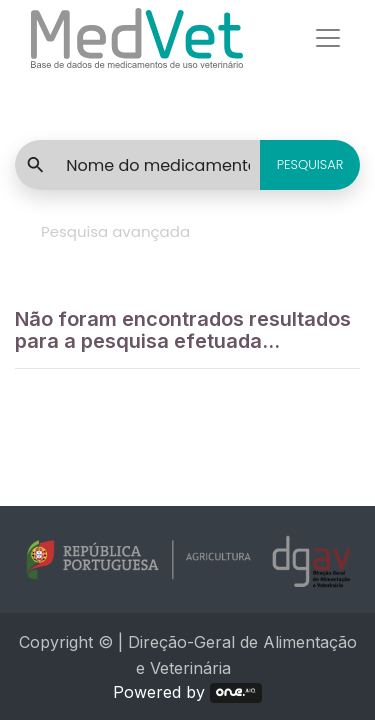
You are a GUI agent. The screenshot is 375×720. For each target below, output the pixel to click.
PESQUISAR (310, 164)
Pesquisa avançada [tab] (115, 231)
